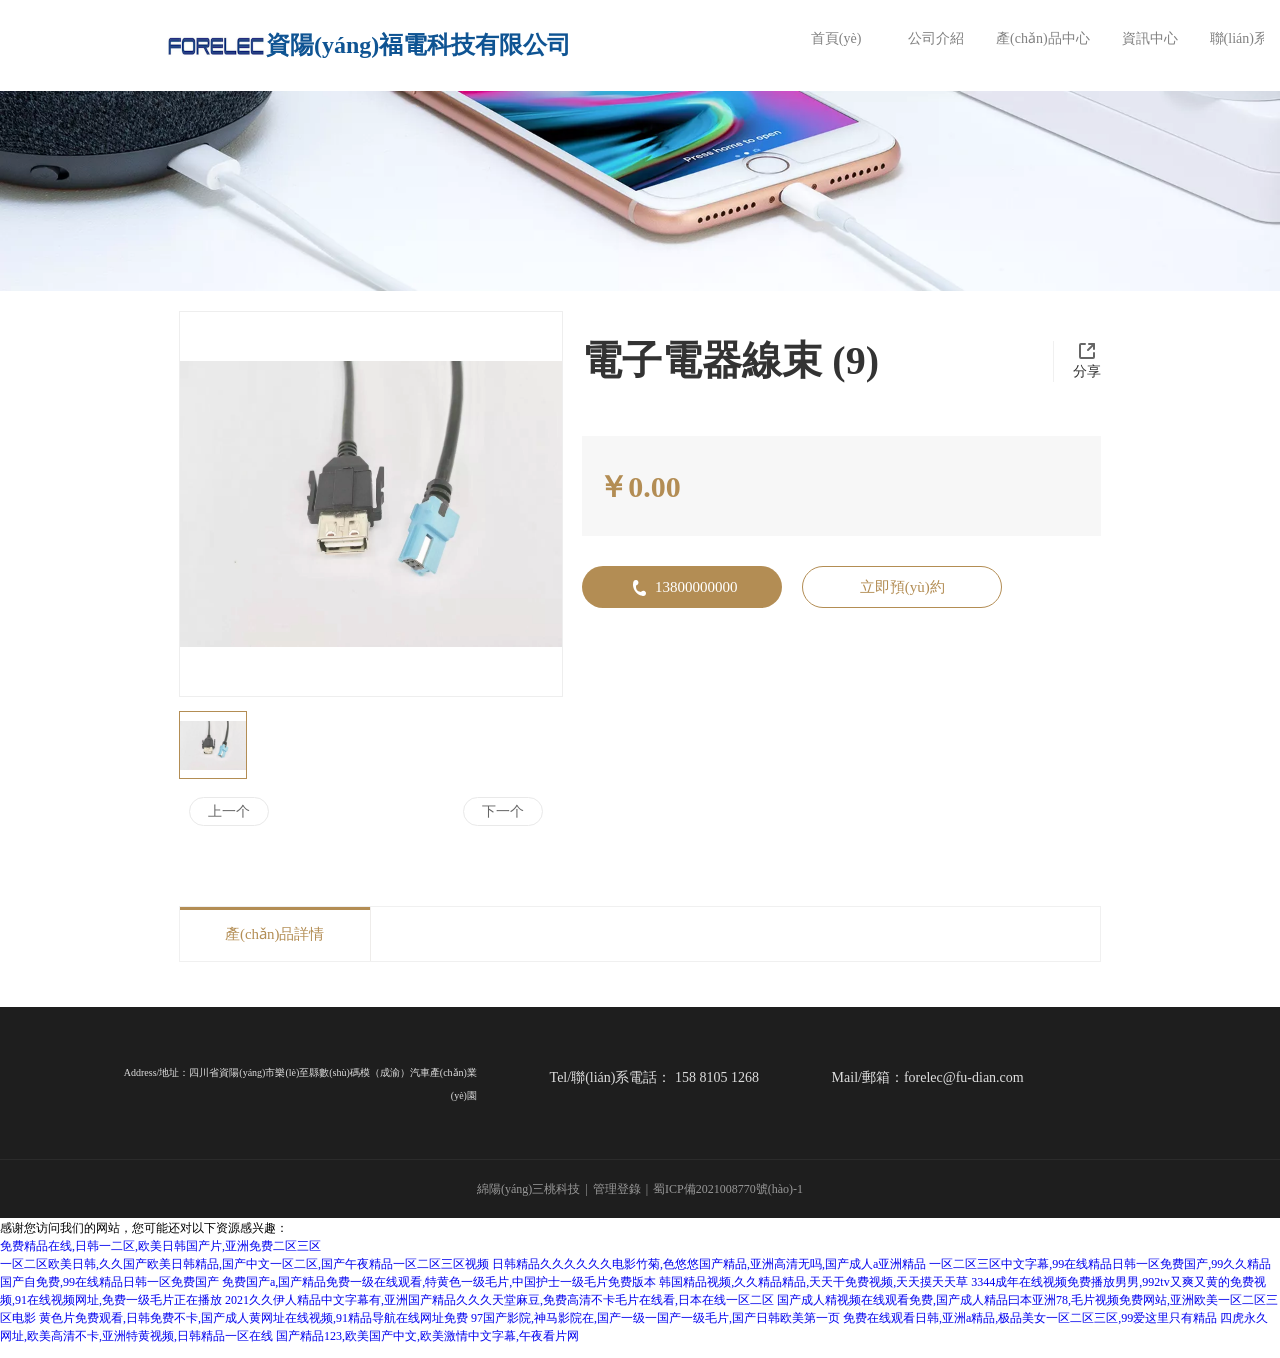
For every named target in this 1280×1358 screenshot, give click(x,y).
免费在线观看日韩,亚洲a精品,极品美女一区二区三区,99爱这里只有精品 (1030, 1316)
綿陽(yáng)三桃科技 (528, 1188)
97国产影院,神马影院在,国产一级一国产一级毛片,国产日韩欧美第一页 (655, 1316)
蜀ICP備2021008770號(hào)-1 (728, 1188)
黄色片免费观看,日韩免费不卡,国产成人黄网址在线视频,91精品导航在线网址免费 (253, 1316)
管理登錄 (617, 1188)
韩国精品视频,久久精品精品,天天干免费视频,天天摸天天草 (813, 1280)
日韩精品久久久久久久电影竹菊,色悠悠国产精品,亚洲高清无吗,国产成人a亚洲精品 (709, 1262)
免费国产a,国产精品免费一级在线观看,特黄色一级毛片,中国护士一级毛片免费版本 (439, 1280)
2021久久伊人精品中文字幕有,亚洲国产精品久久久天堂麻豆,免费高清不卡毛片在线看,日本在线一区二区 (499, 1298)
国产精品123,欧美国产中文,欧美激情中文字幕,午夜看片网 (427, 1334)
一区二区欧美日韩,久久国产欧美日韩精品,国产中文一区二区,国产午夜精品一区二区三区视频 (244, 1262)
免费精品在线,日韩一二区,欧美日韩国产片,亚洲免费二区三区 (160, 1244)
